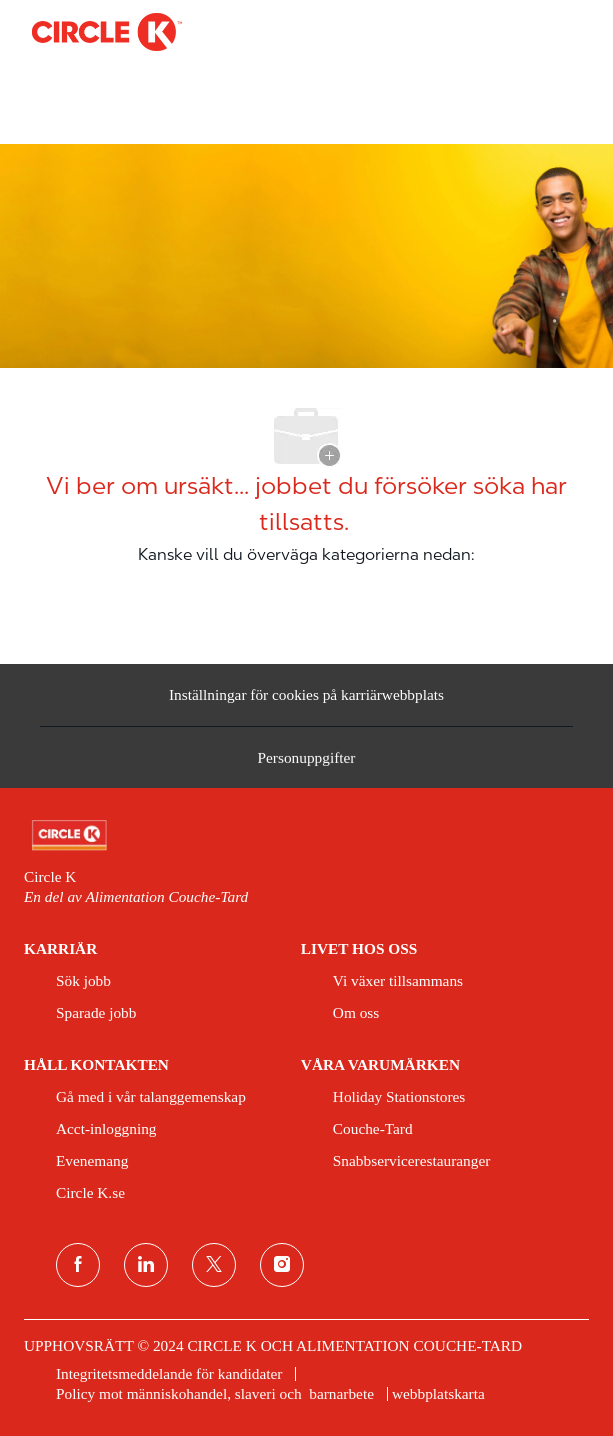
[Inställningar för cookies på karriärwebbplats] (306, 695)
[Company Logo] (107, 31)
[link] (306, 835)
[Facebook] (78, 1265)
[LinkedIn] (146, 1265)
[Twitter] (214, 1265)
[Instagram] (282, 1265)
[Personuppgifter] (307, 763)
